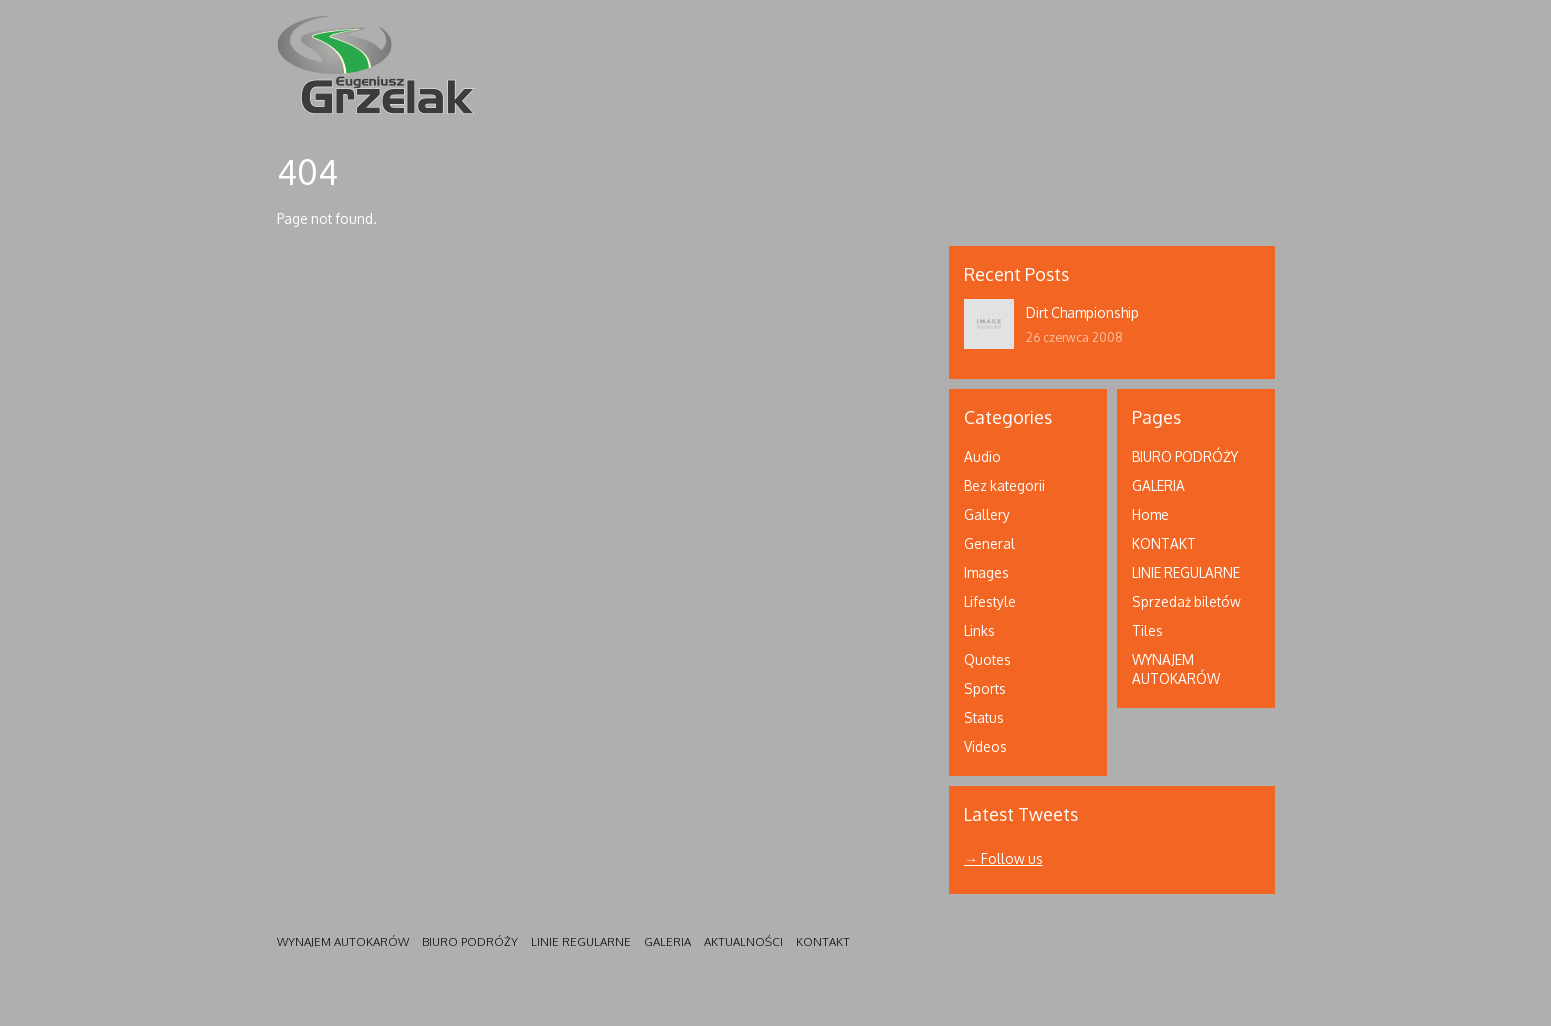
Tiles (1147, 630)
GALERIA (1158, 485)
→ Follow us (1003, 858)
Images (986, 572)
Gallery (987, 514)
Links (979, 630)
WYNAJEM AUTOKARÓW (343, 941)
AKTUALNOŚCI (743, 941)
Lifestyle (990, 601)
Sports (985, 688)
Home (1150, 514)
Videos (985, 746)
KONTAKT (1164, 543)
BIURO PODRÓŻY (1185, 456)
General (989, 543)
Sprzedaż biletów (1186, 601)
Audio (982, 456)
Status (984, 717)
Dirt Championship (1082, 312)
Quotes (987, 659)
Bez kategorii (1004, 485)
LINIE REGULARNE (1186, 572)
